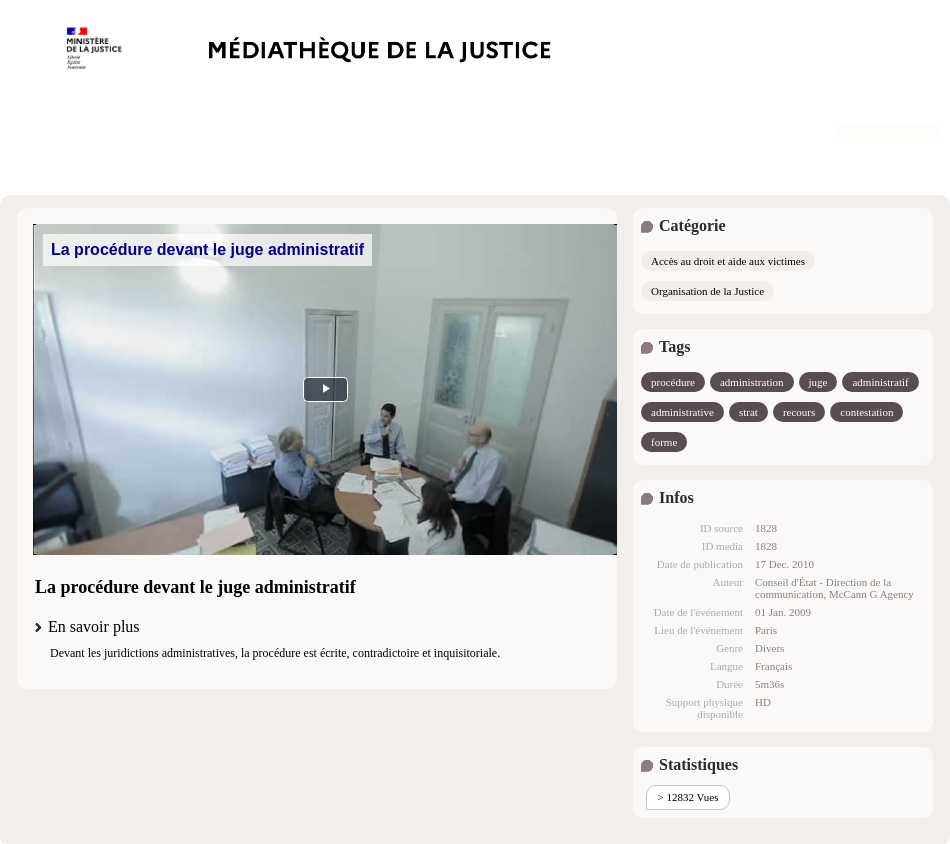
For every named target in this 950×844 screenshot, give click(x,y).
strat (748, 412)
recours (799, 412)
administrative (682, 412)
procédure (673, 382)
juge (818, 382)
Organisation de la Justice (707, 291)
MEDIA (325, 389)
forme (664, 442)
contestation (866, 412)
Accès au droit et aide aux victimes (728, 261)
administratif (880, 382)
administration (752, 382)
